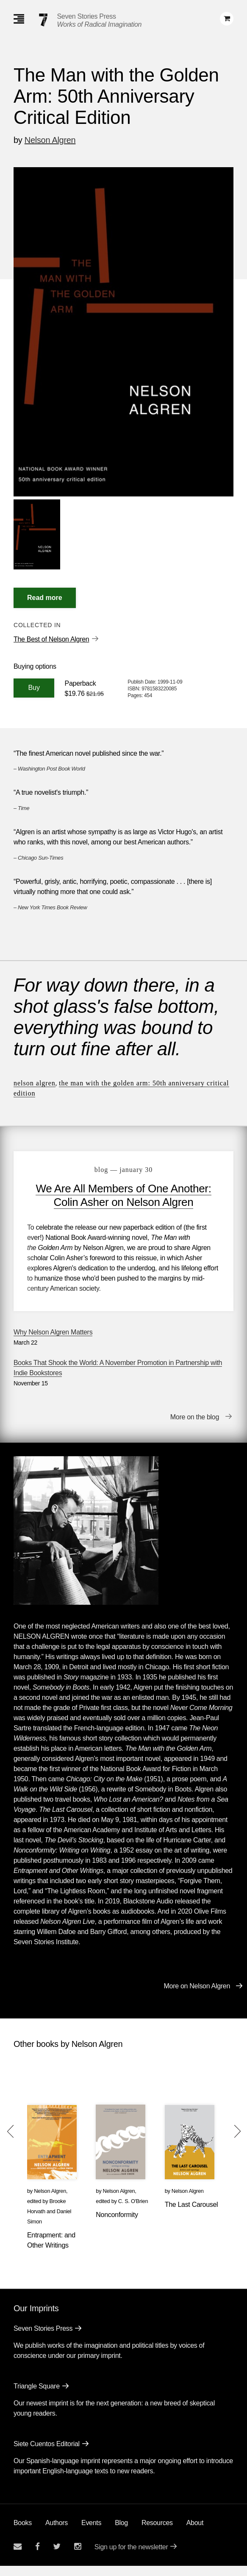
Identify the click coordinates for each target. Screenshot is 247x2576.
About (194, 2533)
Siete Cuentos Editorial (47, 2454)
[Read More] (45, 598)
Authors (56, 2533)
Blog (121, 2533)
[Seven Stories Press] (43, 20)
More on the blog (194, 1426)
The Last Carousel (191, 2214)
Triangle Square (37, 2396)
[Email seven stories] (18, 2557)
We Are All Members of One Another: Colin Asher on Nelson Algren (123, 1195)
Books (23, 2533)
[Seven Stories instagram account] (77, 2557)
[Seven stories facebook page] (37, 2557)
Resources (157, 2533)
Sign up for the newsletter (131, 2557)
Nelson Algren (50, 140)
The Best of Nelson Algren (51, 639)
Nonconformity (117, 2224)
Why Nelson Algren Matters (53, 1341)
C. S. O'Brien (133, 2211)
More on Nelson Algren (197, 1996)
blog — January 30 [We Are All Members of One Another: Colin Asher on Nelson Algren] (123, 1169)
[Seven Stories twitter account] (57, 2557)
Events (91, 2533)
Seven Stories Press (86, 16)
